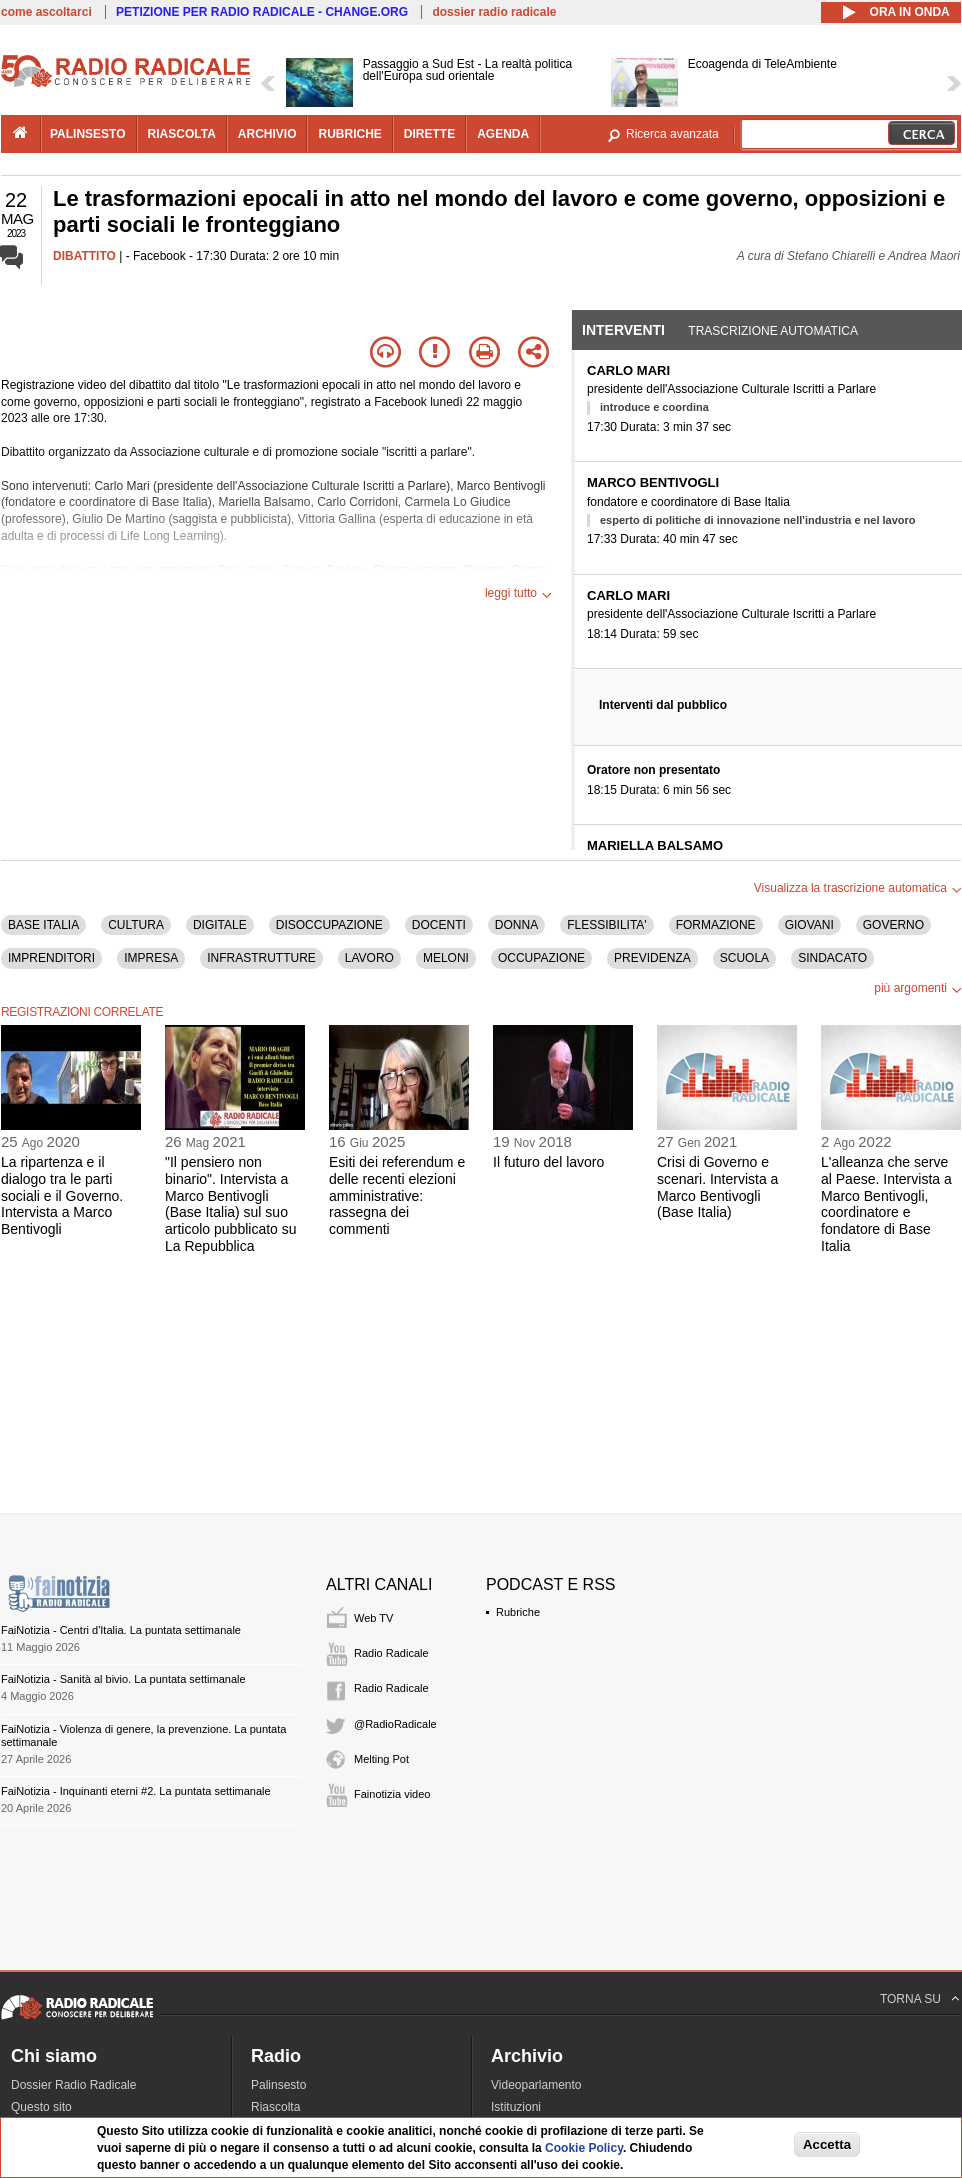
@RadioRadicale (395, 1724)
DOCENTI (439, 925)
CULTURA (136, 925)
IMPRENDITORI (51, 958)
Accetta (827, 2144)
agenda (503, 134)
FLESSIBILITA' (606, 925)
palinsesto (88, 134)
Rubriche (518, 1612)
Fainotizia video (392, 1794)
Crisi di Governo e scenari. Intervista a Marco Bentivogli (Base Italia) (717, 1187)
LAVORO (369, 958)
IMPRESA (151, 958)
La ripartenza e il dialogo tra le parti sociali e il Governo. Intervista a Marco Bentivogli (62, 1195)
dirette (429, 134)
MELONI (446, 958)
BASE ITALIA (43, 925)
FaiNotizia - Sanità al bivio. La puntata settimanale (123, 1679)
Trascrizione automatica (773, 331)
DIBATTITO (84, 256)
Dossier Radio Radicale (73, 2085)
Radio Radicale (391, 1653)
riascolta (182, 134)
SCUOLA (744, 958)
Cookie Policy (584, 2148)
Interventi (623, 330)
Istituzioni (516, 2107)
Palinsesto (278, 2085)
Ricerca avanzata (672, 134)
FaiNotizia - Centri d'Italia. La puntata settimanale (121, 1630)
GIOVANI (809, 925)
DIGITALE (220, 925)
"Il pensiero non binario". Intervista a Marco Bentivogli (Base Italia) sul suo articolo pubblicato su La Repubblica (231, 1204)
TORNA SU (910, 1999)
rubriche (349, 134)
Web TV (373, 1618)
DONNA (516, 925)
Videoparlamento (536, 2085)
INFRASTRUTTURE (261, 958)
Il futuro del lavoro (548, 1162)
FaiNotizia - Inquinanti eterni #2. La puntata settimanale (136, 1791)
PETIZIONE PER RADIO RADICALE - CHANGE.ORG (262, 12)
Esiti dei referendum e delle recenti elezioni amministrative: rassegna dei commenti (397, 1195)
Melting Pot (381, 1759)
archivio (267, 134)
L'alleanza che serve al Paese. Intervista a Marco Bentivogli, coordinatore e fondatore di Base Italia (886, 1204)
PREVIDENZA (652, 958)
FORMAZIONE (716, 925)
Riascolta (275, 2107)
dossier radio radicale (494, 12)
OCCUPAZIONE (541, 958)
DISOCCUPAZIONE (329, 925)
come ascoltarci (46, 12)
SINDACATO (832, 958)
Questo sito (41, 2107)
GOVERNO (893, 925)
